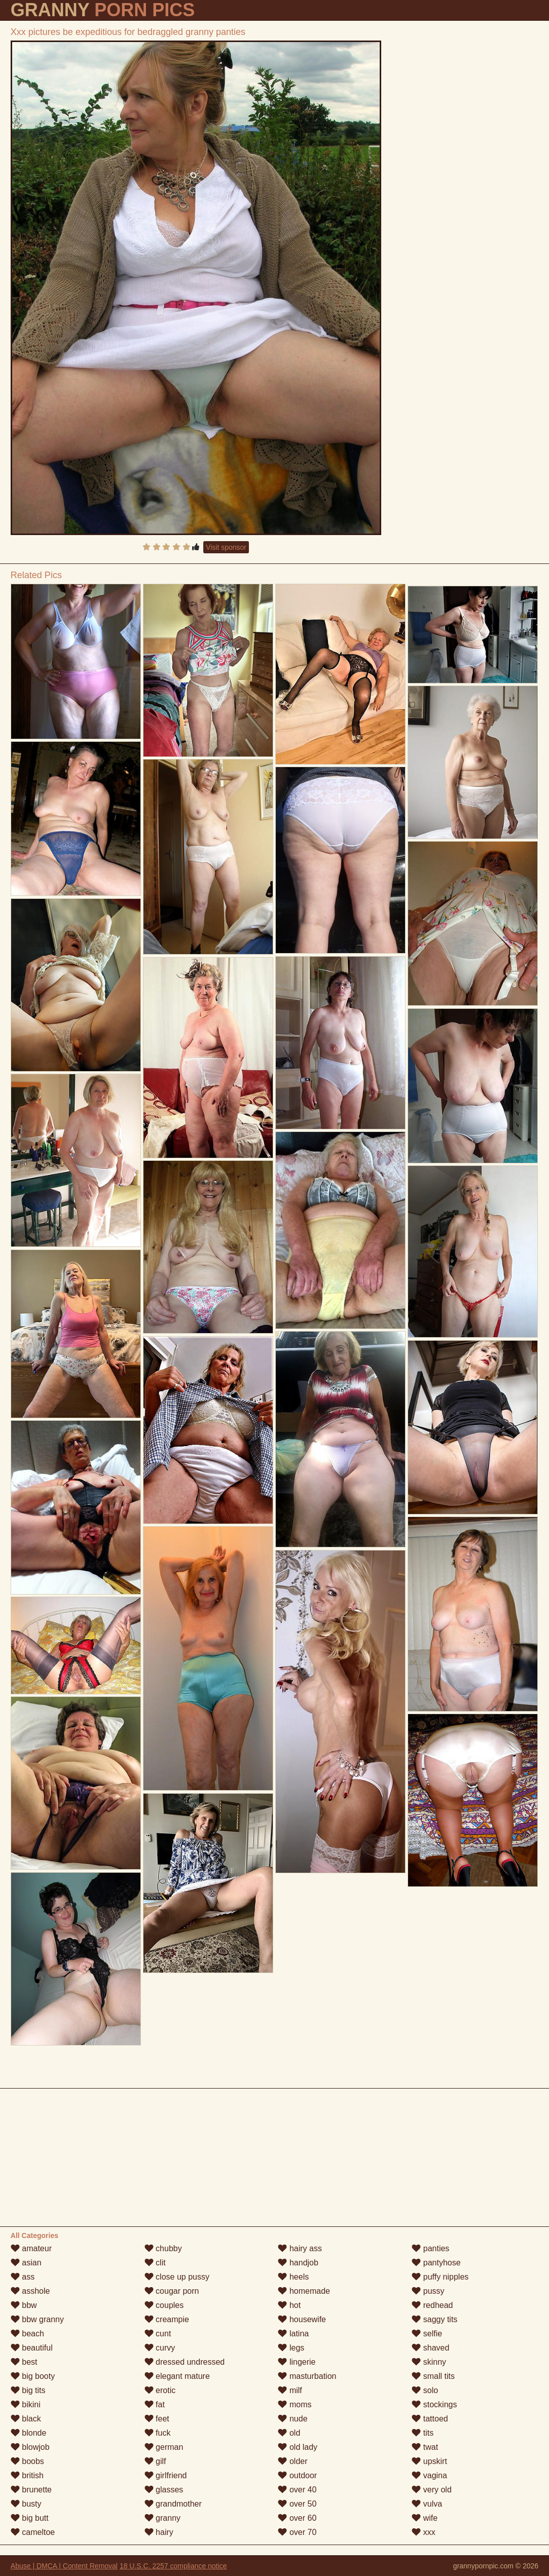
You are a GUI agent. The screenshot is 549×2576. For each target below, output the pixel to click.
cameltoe (33, 2532)
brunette (31, 2489)
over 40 (297, 2489)
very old (431, 2489)
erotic (160, 2390)
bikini (26, 2404)
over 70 (297, 2532)
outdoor (297, 2475)
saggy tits (434, 2319)
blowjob (30, 2447)
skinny (429, 2362)
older (292, 2461)
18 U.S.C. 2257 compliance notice (173, 2566)
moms (294, 2404)
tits (422, 2433)
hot (289, 2305)
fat (154, 2404)
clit (155, 2262)
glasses (164, 2489)
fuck (157, 2433)
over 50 (297, 2503)
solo (425, 2390)
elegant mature (177, 2376)
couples (164, 2305)
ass (22, 2276)
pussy (428, 2291)
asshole (30, 2291)
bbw (24, 2305)
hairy (158, 2532)
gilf (155, 2461)
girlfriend (165, 2475)
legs (291, 2347)
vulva (427, 2503)
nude (292, 2418)
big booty (33, 2376)
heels (293, 2276)
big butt (30, 2518)
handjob (298, 2262)
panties (430, 2248)
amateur (31, 2248)
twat (425, 2447)
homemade (304, 2291)
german (164, 2447)
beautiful (32, 2347)
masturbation (307, 2376)
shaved (430, 2347)
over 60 (297, 2518)
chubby (163, 2248)
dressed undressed (184, 2362)
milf (290, 2390)
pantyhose (436, 2262)
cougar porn (171, 2291)
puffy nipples (440, 2276)
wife (424, 2518)
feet (156, 2418)
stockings (434, 2404)
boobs (27, 2461)
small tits (433, 2376)
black (26, 2418)
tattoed (430, 2418)
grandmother (173, 2503)
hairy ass (299, 2248)
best (24, 2362)
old (289, 2433)
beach (27, 2333)
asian (26, 2262)
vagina (429, 2475)
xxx (423, 2532)
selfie (427, 2333)
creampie (166, 2319)
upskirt (429, 2461)
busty (26, 2503)
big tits (28, 2390)
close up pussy (176, 2276)
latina (293, 2333)
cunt (157, 2333)
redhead (432, 2305)
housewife (302, 2319)
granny (162, 2518)
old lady (297, 2447)
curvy (159, 2347)
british (27, 2475)
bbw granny (37, 2319)
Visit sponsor (226, 547)
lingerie (296, 2362)
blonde (29, 2433)
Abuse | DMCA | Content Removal (64, 2566)
